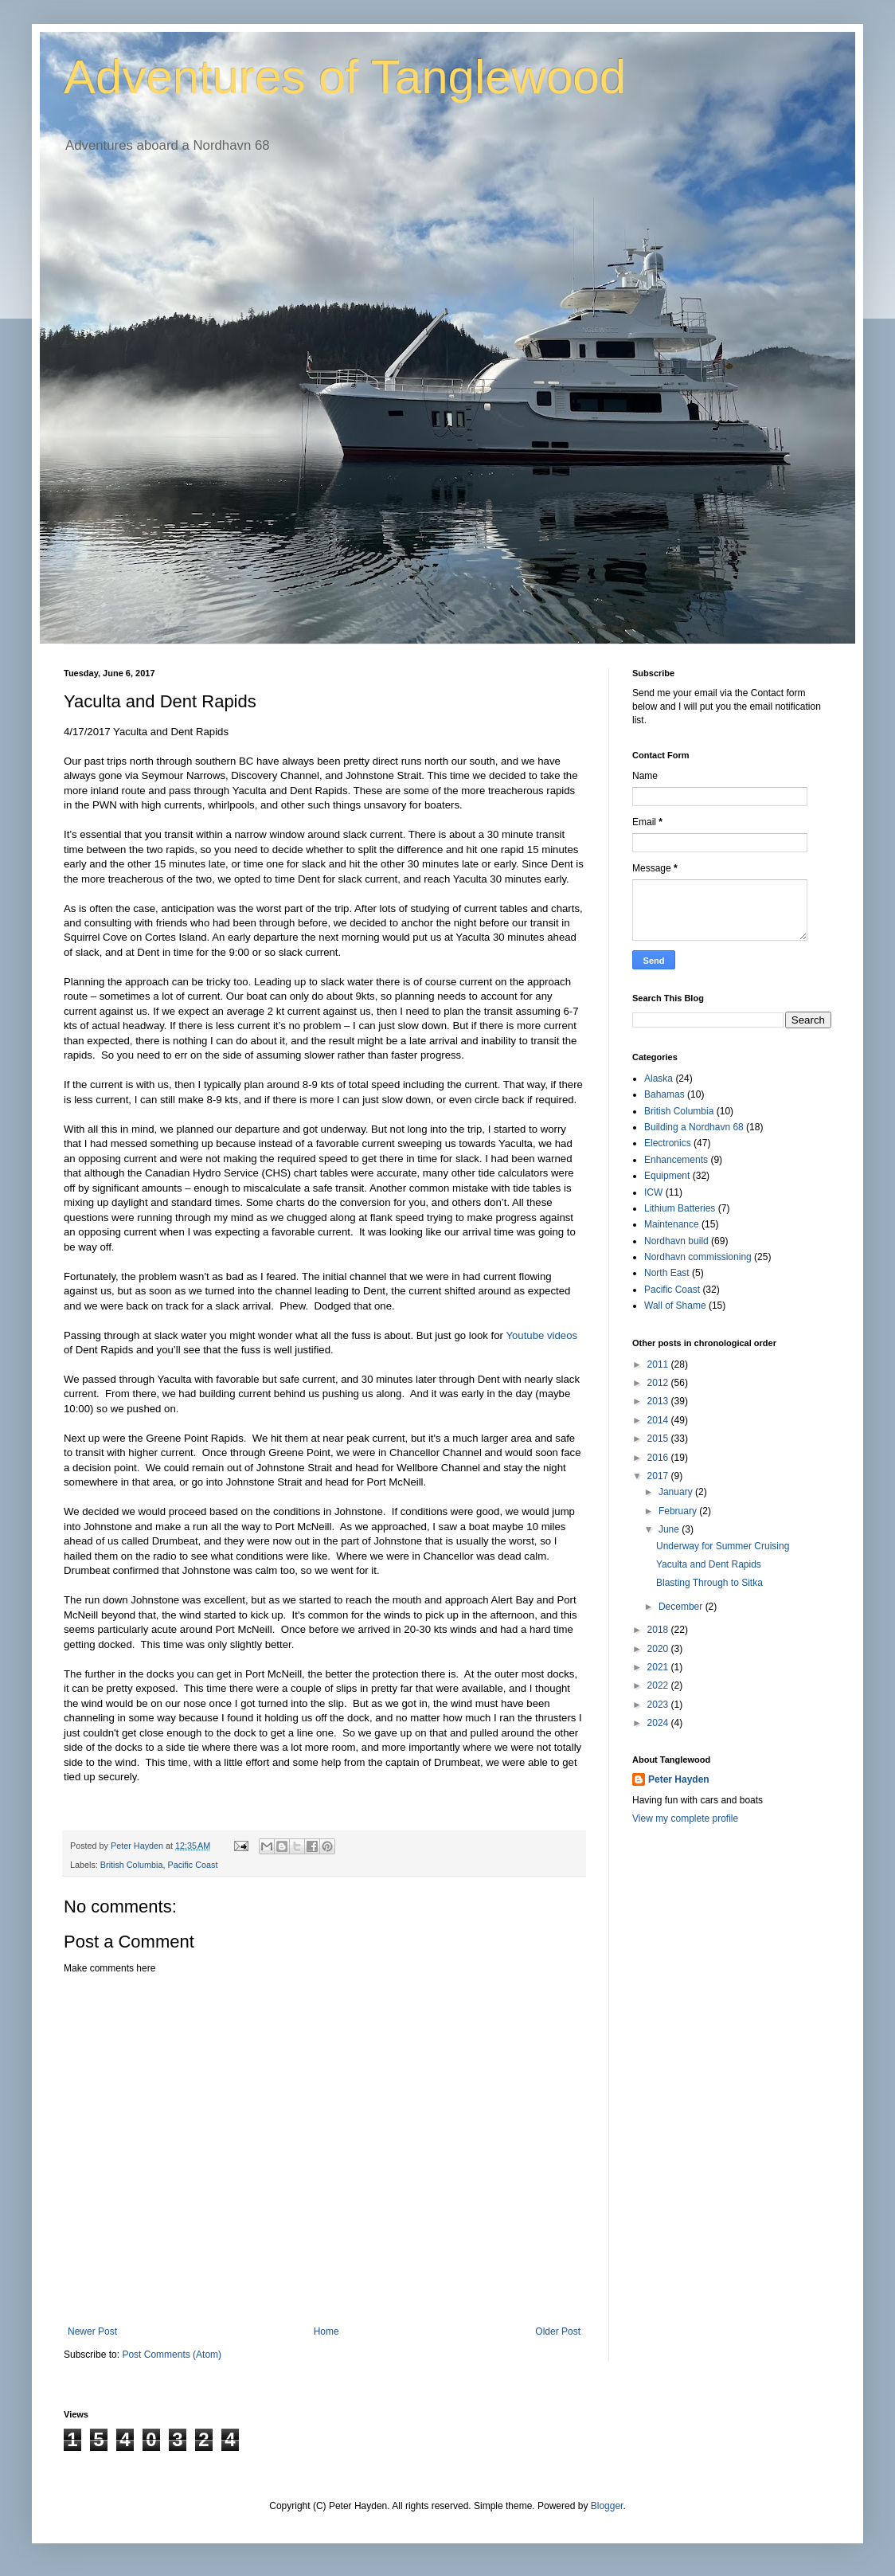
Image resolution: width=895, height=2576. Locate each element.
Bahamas (664, 1094)
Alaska (658, 1078)
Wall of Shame (675, 1305)
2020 (659, 1648)
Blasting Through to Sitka (709, 1582)
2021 (659, 1667)
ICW (653, 1192)
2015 (659, 1438)
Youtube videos (541, 1335)
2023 (659, 1704)
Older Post (557, 2331)
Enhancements (676, 1159)
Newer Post (92, 2331)
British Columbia (131, 1864)
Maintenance (671, 1224)
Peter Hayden (678, 1779)
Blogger (607, 2505)
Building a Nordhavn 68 (694, 1127)
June (670, 1529)
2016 (659, 1457)
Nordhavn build (676, 1241)
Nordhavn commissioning (698, 1257)
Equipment (667, 1175)
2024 (659, 1722)
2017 (659, 1476)
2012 (659, 1382)
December (682, 1606)
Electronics (667, 1143)
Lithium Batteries (679, 1208)
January (677, 1491)
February (679, 1511)
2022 (659, 1685)
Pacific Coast (192, 1864)
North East (667, 1272)
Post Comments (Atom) (171, 2354)
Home (326, 2331)
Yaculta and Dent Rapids (708, 1564)
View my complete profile (685, 1818)
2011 (659, 1364)
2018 (659, 1629)
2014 (659, 1420)
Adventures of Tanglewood (345, 77)
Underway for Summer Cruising (722, 1546)
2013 (659, 1401)
